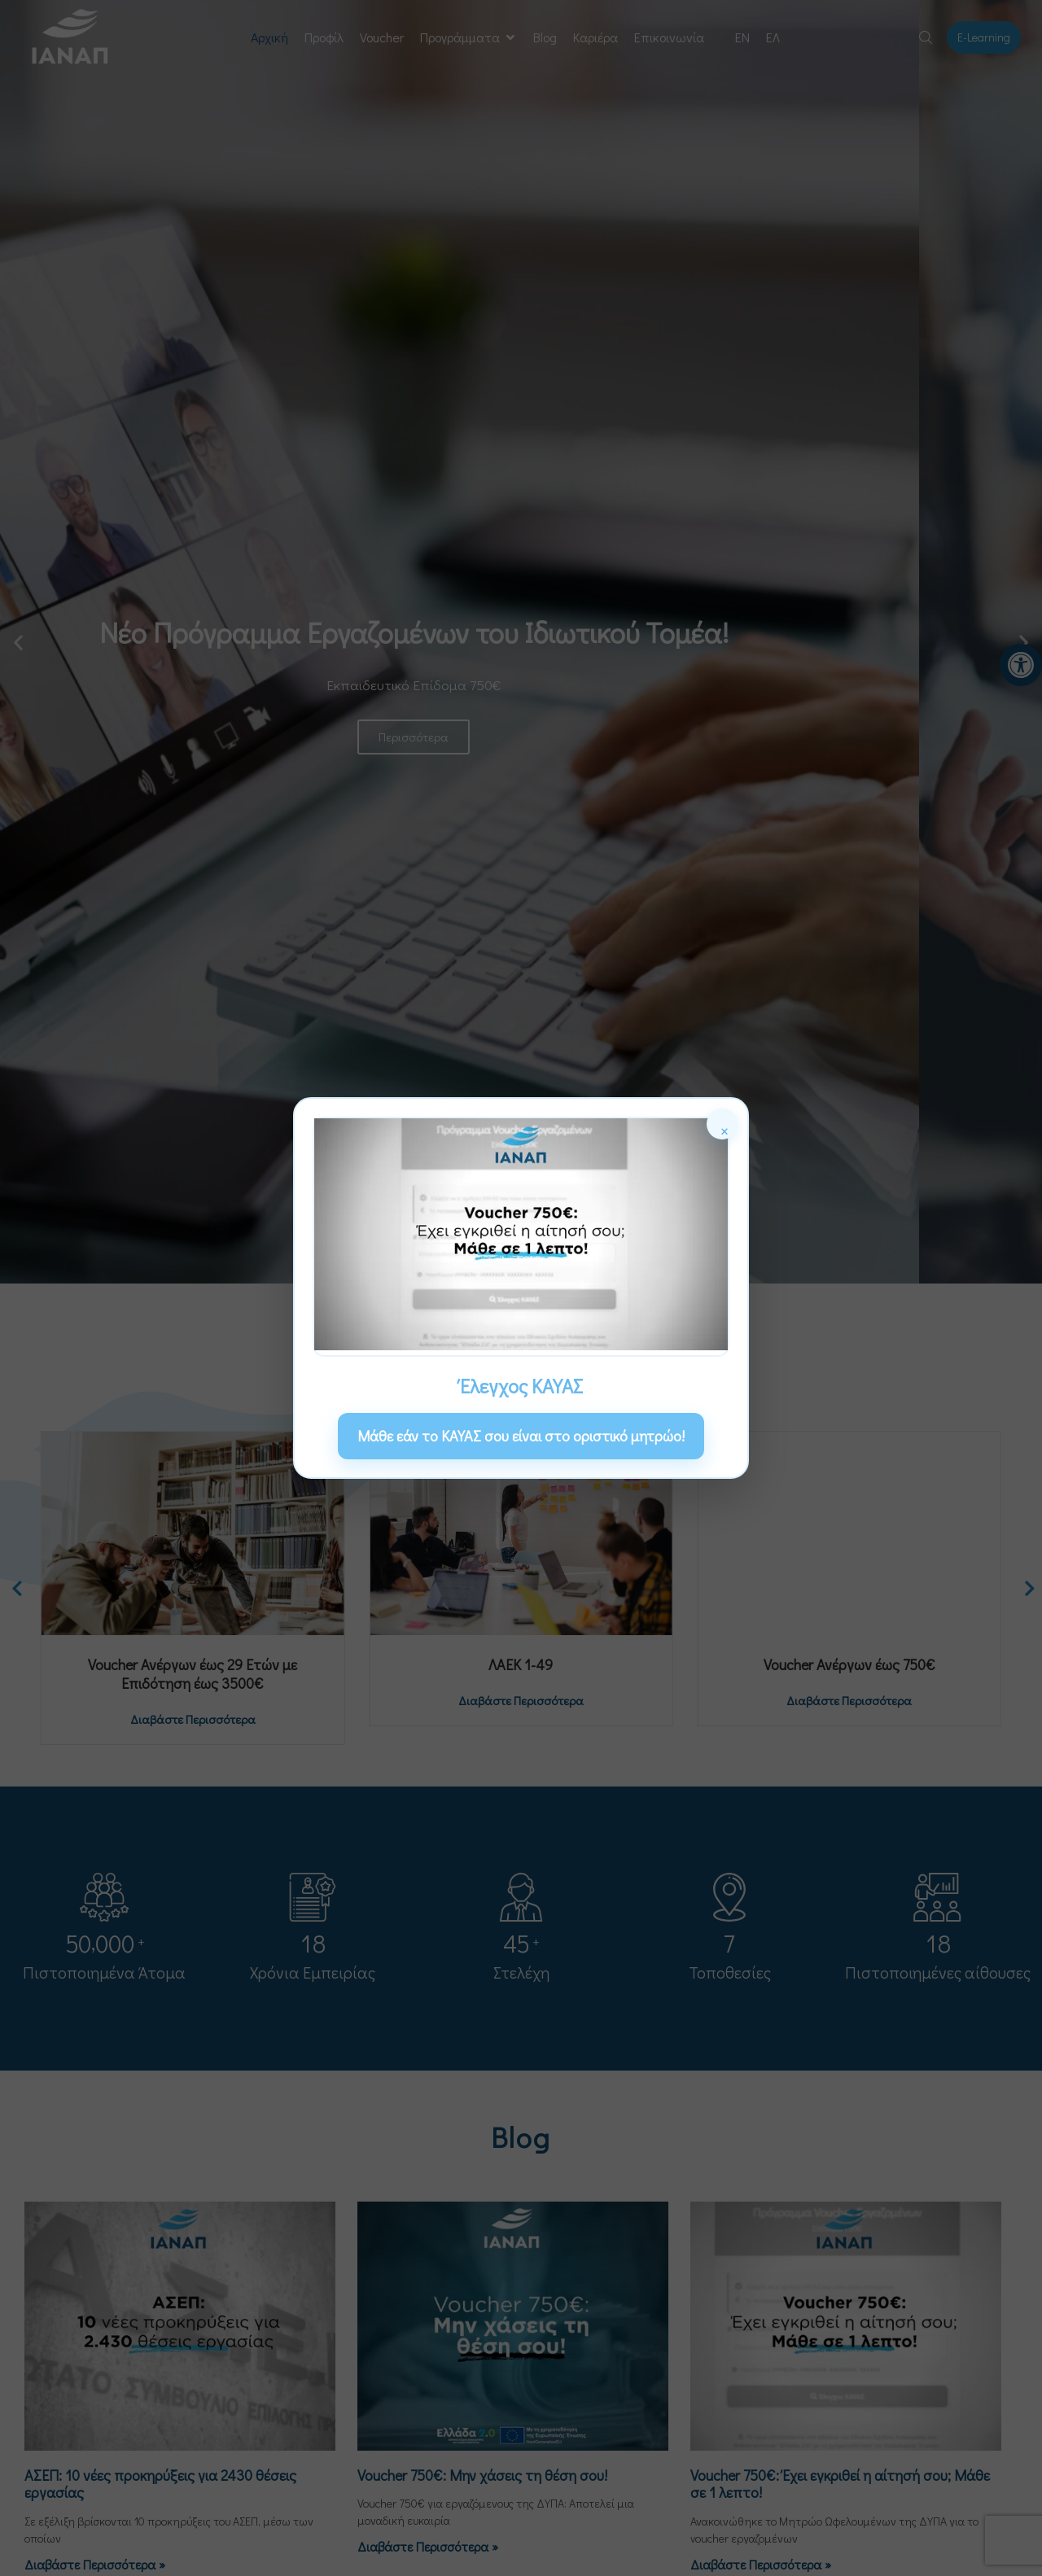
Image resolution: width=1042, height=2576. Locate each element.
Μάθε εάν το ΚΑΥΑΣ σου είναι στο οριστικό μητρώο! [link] (521, 1435)
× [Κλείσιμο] (724, 1128)
